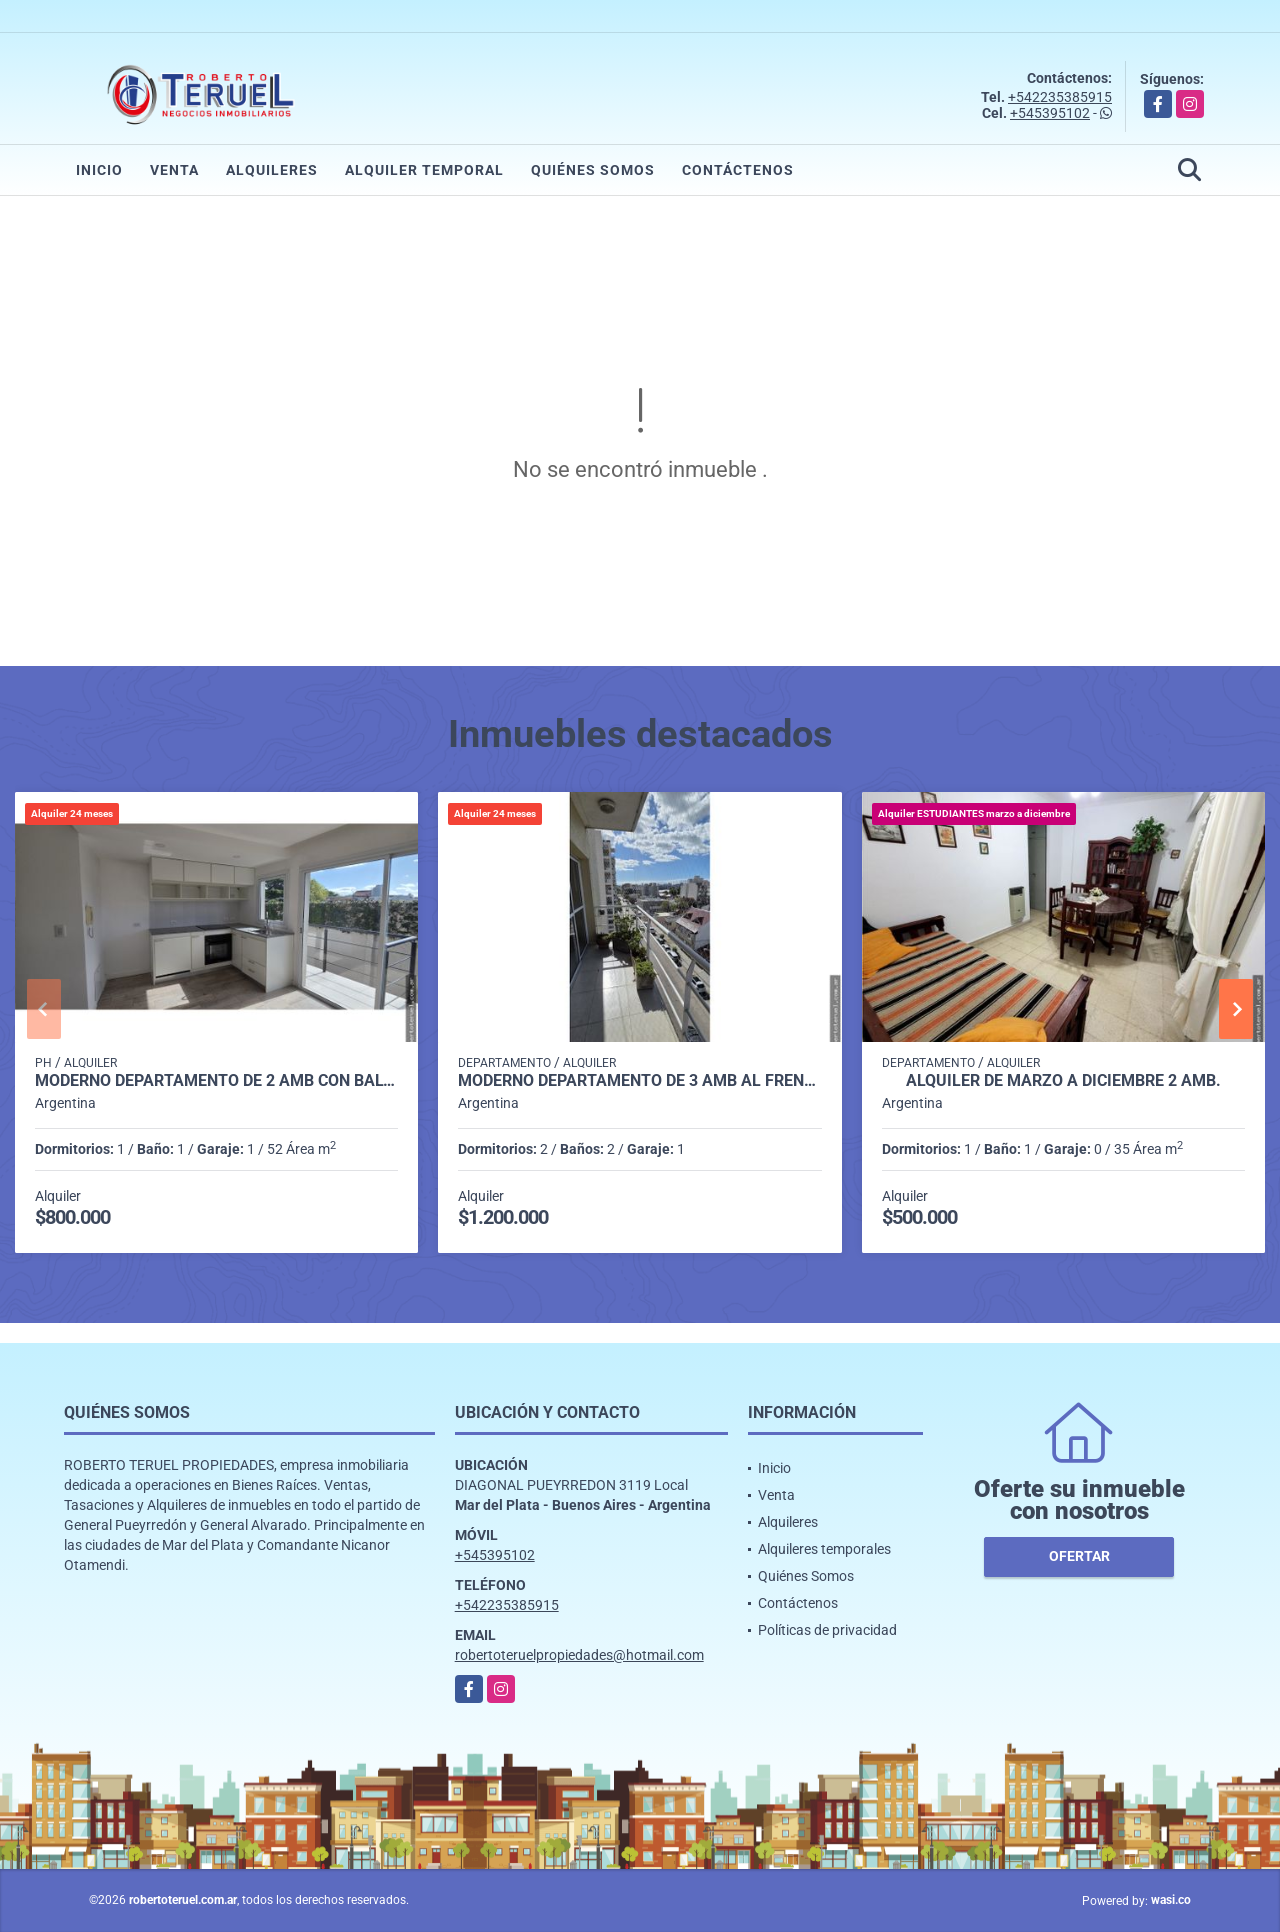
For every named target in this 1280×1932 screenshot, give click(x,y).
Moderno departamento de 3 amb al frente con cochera (639, 1081)
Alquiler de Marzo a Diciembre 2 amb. (1063, 1081)
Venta (174, 170)
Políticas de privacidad (827, 1630)
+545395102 (1050, 113)
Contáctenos (738, 170)
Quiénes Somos (593, 170)
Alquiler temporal (424, 170)
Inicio (99, 170)
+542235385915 (1060, 97)
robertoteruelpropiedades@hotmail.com (579, 1655)
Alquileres (272, 170)
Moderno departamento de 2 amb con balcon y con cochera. (216, 1081)
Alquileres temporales (824, 1549)
